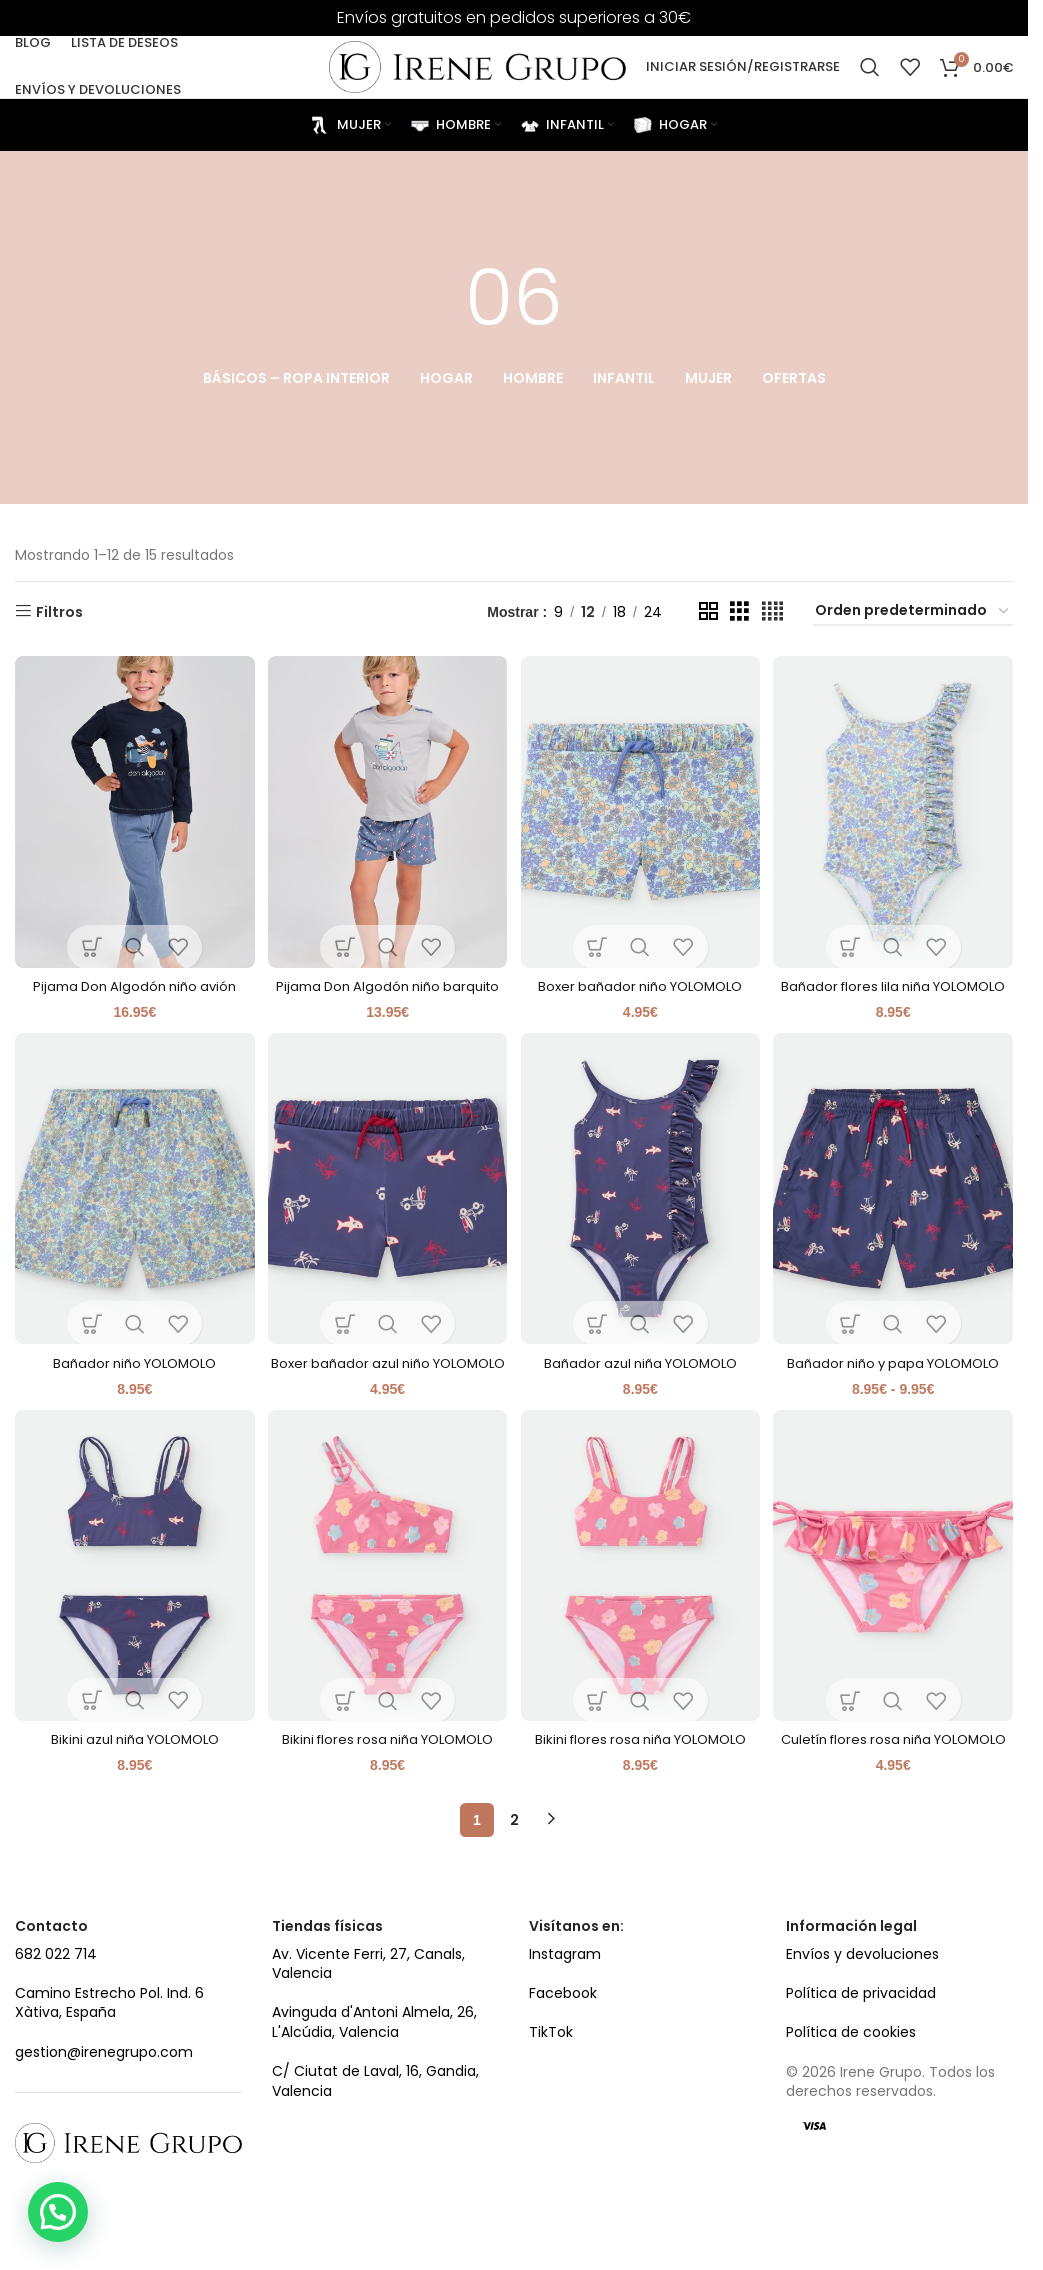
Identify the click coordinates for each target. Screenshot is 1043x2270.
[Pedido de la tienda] (913, 611)
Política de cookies (851, 2084)
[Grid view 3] (739, 610)
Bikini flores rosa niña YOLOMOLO (386, 1771)
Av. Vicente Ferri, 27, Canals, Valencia (368, 2015)
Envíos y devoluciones (862, 2005)
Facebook (563, 2044)
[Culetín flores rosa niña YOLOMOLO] (896, 1600)
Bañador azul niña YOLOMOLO (641, 1375)
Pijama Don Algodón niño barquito (387, 988)
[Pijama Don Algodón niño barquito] (387, 807)
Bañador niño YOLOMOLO (132, 1375)
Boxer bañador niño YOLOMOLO (641, 978)
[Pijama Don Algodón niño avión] (132, 807)
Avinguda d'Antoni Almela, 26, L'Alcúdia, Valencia (374, 2074)
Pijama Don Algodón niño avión (132, 978)
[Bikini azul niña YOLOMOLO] (132, 1600)
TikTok (551, 2084)
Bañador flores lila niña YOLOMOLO (895, 988)
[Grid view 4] (772, 610)
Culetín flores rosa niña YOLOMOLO (896, 1781)
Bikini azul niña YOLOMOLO (132, 1771)
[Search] (870, 62)
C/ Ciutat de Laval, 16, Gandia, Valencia (375, 2133)
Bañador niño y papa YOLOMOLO (895, 1375)
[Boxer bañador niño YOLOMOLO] (641, 807)
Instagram (565, 2005)
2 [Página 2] (514, 1871)
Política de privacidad (861, 2044)
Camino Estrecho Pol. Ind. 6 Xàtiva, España (109, 2054)
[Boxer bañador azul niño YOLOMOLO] (387, 1204)
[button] (58, 2212)
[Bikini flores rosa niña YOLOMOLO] (387, 1600)
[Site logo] (476, 61)
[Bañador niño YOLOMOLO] (132, 1204)
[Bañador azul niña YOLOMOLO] (641, 1204)
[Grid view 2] (708, 610)
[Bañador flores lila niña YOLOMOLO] (896, 807)
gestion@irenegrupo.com (104, 2103)
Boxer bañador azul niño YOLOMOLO (386, 1385)
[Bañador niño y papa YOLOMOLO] (896, 1204)
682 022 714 (56, 2005)
